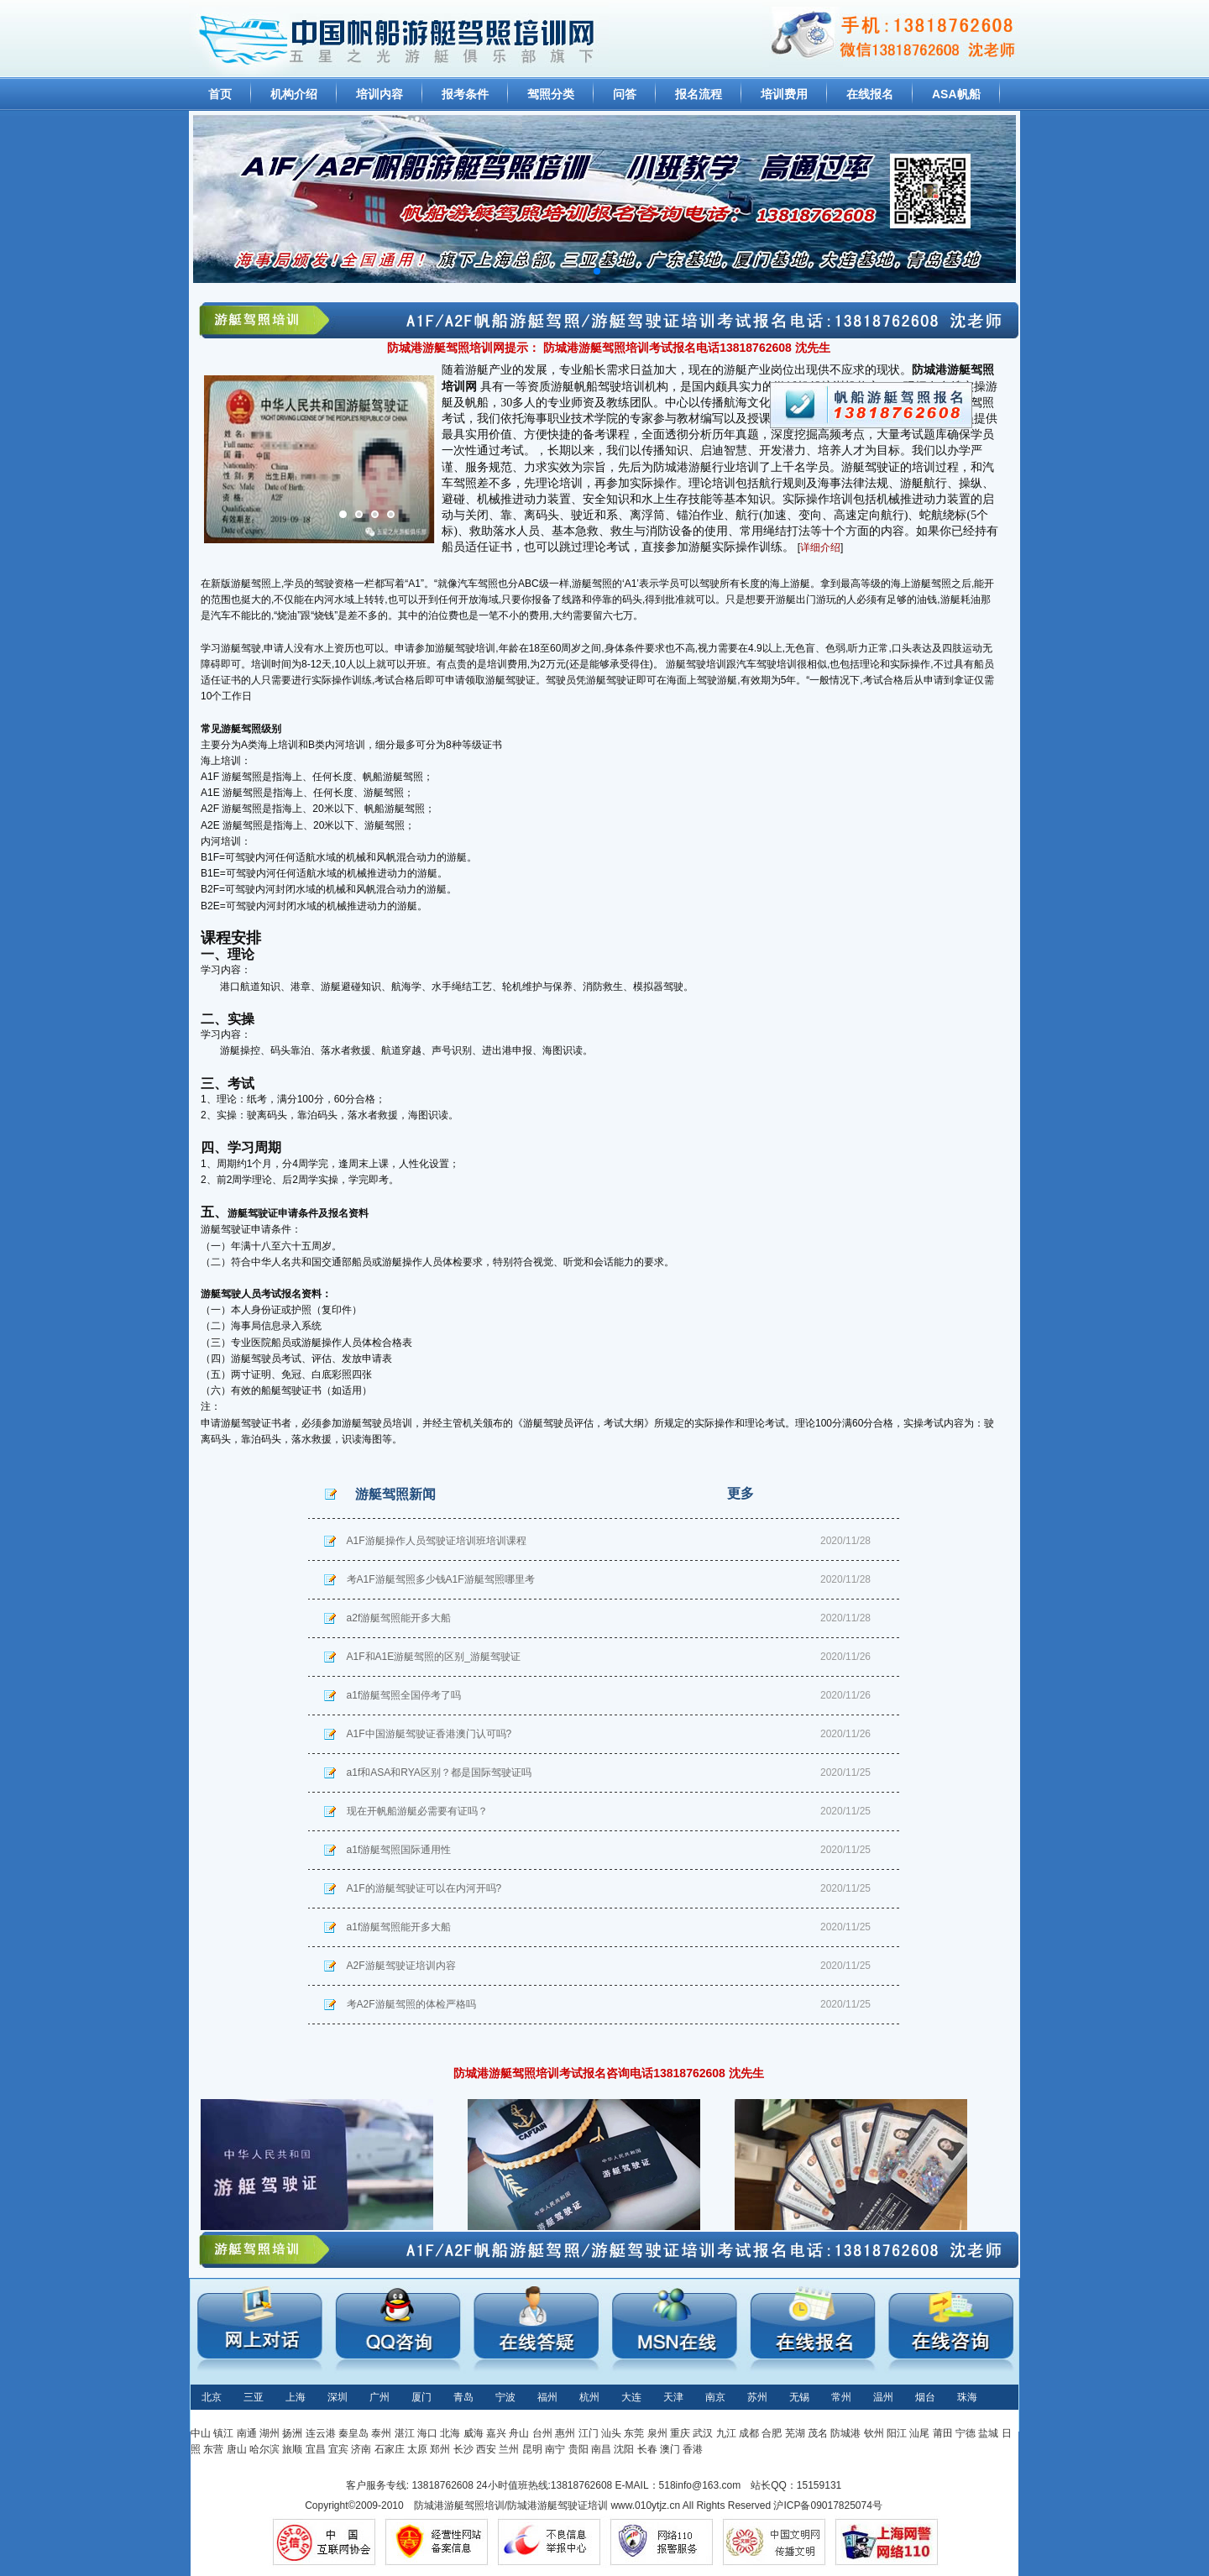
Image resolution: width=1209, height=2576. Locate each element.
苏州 (757, 2397)
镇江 (223, 2433)
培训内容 (379, 94)
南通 (247, 2433)
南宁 (555, 2449)
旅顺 (292, 2449)
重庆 (680, 2433)
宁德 (965, 2433)
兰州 (509, 2449)
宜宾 (338, 2449)
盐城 (988, 2433)
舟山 (519, 2433)
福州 (547, 2397)
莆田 (943, 2433)
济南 (361, 2449)
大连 (631, 2397)
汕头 (611, 2433)
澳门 (670, 2449)
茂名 (818, 2433)
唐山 (237, 2449)
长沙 (463, 2449)
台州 (542, 2433)
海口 (427, 2433)
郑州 (440, 2449)
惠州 (565, 2433)
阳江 (897, 2433)
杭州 (589, 2397)
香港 (693, 2449)
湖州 (269, 2433)
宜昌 (316, 2449)
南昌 (601, 2449)
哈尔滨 (264, 2449)
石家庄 (389, 2449)
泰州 (381, 2433)
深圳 (337, 2397)
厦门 (421, 2397)
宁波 (505, 2397)
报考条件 (465, 94)
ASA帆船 (956, 94)
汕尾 (919, 2433)
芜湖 (795, 2433)
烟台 (925, 2397)
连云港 (321, 2433)
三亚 (253, 2397)
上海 (295, 2397)
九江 (726, 2433)
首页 (220, 94)
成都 (749, 2433)
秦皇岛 (353, 2433)
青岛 (463, 2397)
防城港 (845, 2433)
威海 (473, 2433)
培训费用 (784, 94)
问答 (624, 94)
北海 (450, 2433)
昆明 (532, 2449)
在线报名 (869, 94)
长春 (647, 2449)
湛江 (405, 2433)
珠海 (967, 2397)
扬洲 (292, 2433)
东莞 (634, 2433)
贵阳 (578, 2449)
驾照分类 (550, 94)
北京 (212, 2397)
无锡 (799, 2397)
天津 (673, 2397)
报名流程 (698, 94)
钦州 (874, 2433)
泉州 (657, 2433)
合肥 (772, 2433)
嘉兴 (496, 2433)
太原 (417, 2449)
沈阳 (624, 2449)
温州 (883, 2397)
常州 (841, 2397)
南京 (715, 2397)
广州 (379, 2397)
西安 (486, 2449)
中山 (201, 2433)
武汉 (703, 2433)
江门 (588, 2433)
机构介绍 (293, 94)
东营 (213, 2449)
